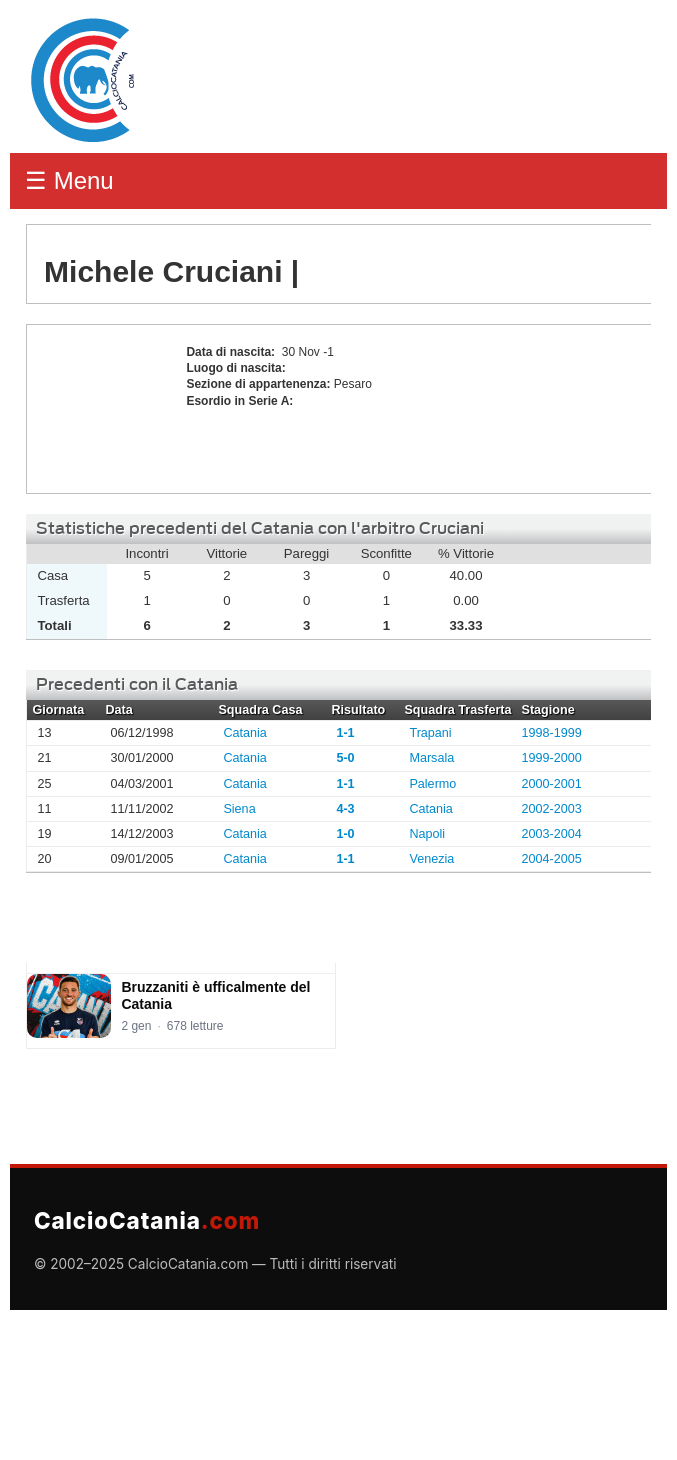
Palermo (432, 784)
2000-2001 (552, 784)
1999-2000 (552, 758)
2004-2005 (552, 859)
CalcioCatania (147, 1220)
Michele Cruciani (101, 409)
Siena (239, 809)
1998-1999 (552, 733)
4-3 (345, 809)
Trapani (430, 733)
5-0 (345, 758)
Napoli (427, 834)
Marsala (431, 758)
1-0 (345, 834)
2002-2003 (552, 809)
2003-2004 (552, 834)
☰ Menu (69, 180)
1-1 (345, 733)
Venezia (431, 859)
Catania (244, 733)
